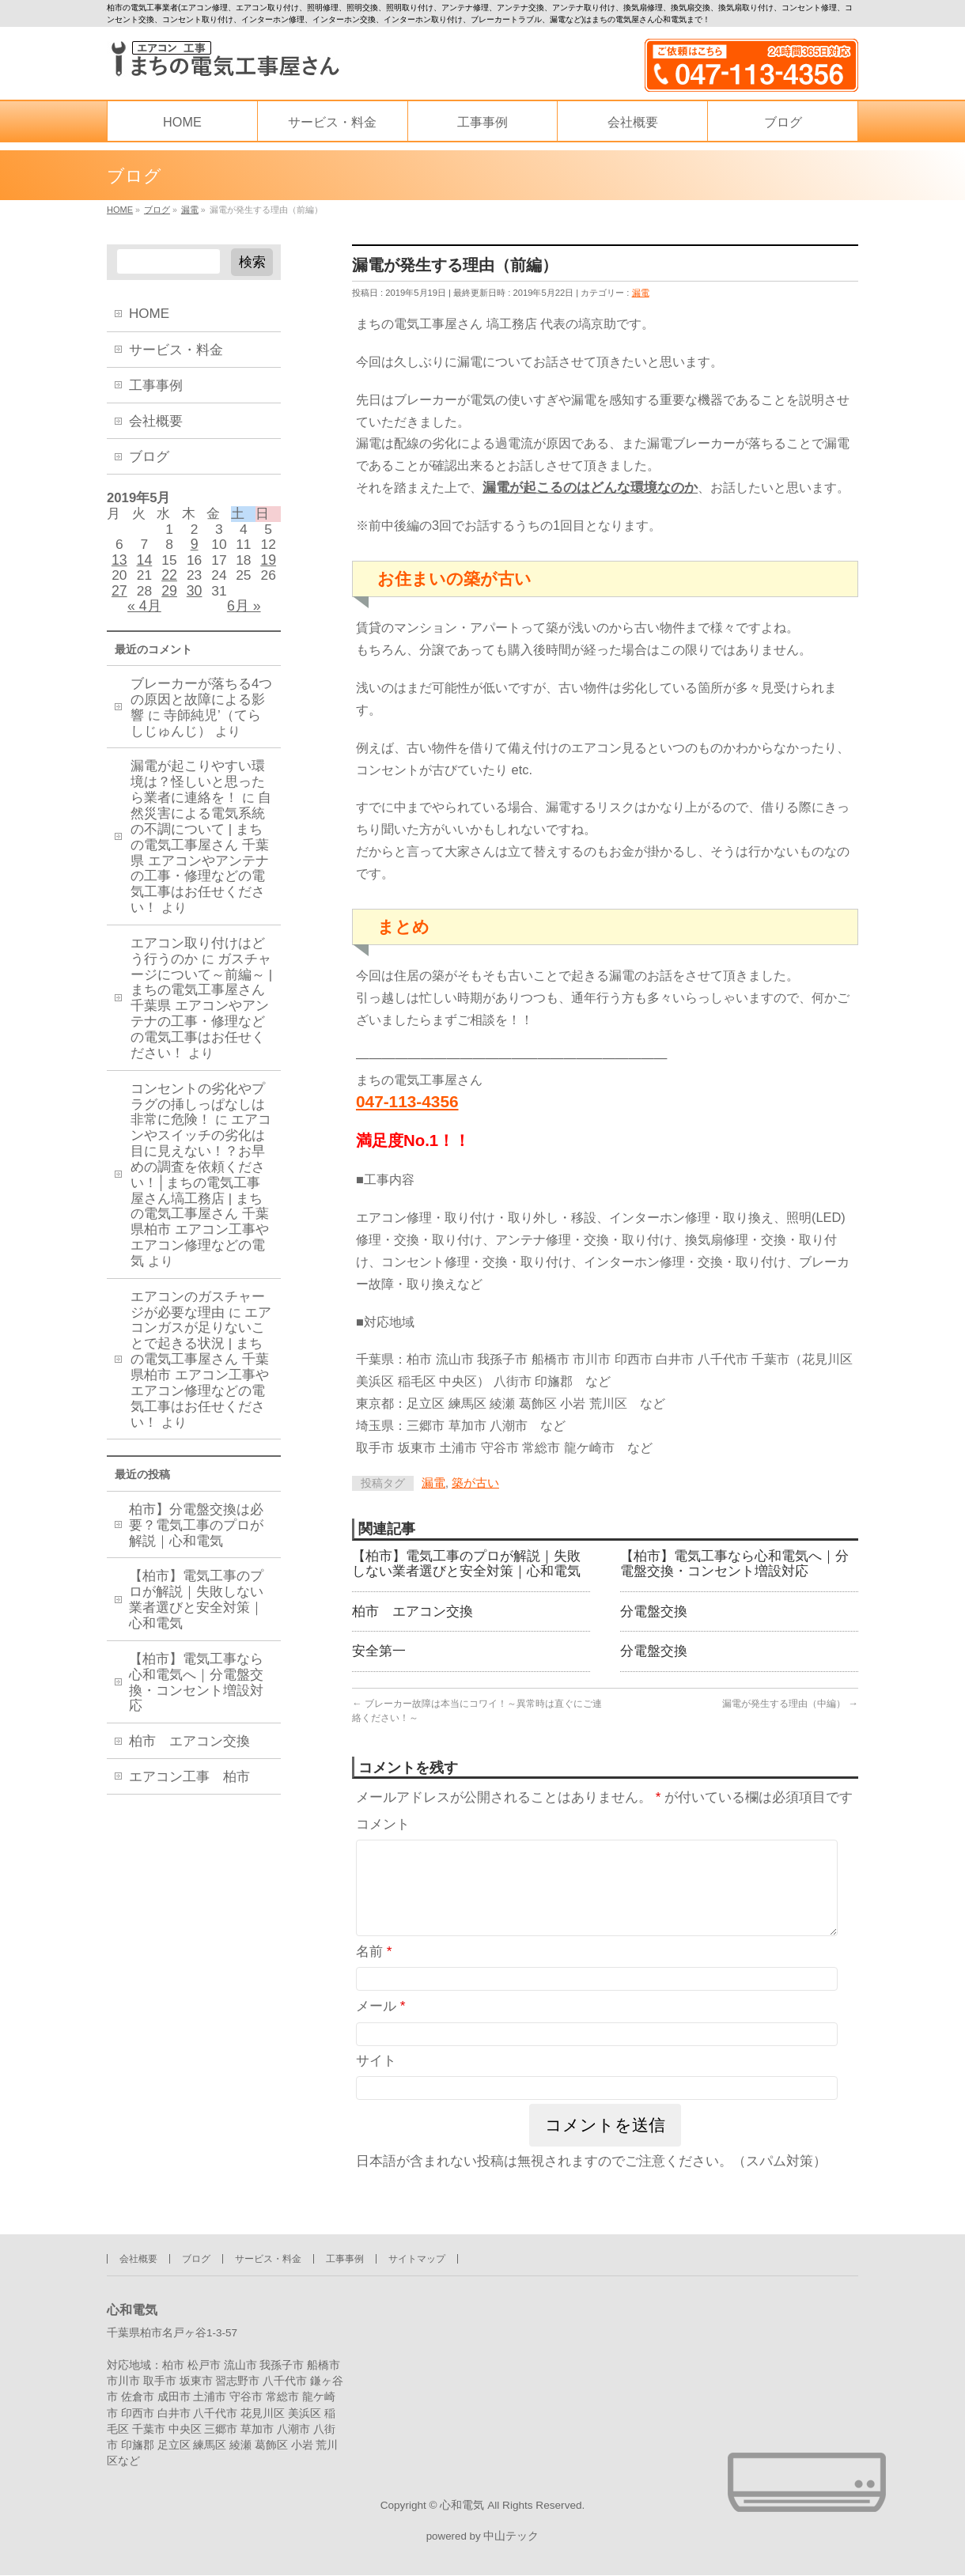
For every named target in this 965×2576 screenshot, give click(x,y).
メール (381, 2037)
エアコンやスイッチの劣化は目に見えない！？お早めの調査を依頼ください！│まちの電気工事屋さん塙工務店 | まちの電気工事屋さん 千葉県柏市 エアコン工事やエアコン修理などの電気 (201, 1203)
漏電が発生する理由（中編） (790, 1713)
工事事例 (156, 385)
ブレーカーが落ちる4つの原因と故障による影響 (201, 713)
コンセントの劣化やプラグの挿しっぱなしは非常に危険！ (198, 1118)
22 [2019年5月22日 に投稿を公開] (169, 584)
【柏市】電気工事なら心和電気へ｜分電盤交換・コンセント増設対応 (734, 1568)
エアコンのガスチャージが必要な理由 (198, 1318)
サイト (376, 2090)
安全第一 (379, 1660)
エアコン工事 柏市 (189, 1791)
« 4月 (144, 617)
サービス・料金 (176, 349)
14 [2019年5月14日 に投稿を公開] (145, 566)
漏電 (640, 293)
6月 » (244, 617)
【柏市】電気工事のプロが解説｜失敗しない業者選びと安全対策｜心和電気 (466, 1568)
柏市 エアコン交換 (412, 1618)
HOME (149, 313)
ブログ (149, 456)
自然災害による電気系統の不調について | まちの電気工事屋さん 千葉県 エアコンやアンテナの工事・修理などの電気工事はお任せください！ (201, 866)
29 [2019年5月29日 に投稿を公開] (169, 600)
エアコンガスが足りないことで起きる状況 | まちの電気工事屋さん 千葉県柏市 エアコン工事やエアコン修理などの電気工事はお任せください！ (201, 1380)
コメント (383, 1835)
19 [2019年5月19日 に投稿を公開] (268, 566)
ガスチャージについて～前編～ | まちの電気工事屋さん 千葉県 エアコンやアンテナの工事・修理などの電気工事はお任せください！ (201, 1019)
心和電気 (462, 2501)
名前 (374, 1981)
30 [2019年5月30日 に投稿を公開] (194, 600)
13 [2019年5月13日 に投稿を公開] (119, 566)
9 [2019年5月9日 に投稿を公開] (195, 550)
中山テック (511, 2536)
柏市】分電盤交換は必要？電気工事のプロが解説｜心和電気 (196, 1540)
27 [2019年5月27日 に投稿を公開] (119, 600)
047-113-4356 (407, 1103)
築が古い (475, 1485)
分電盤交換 (653, 1618)
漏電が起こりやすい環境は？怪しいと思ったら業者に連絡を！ (198, 796)
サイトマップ (416, 2254)
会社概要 (156, 421)
